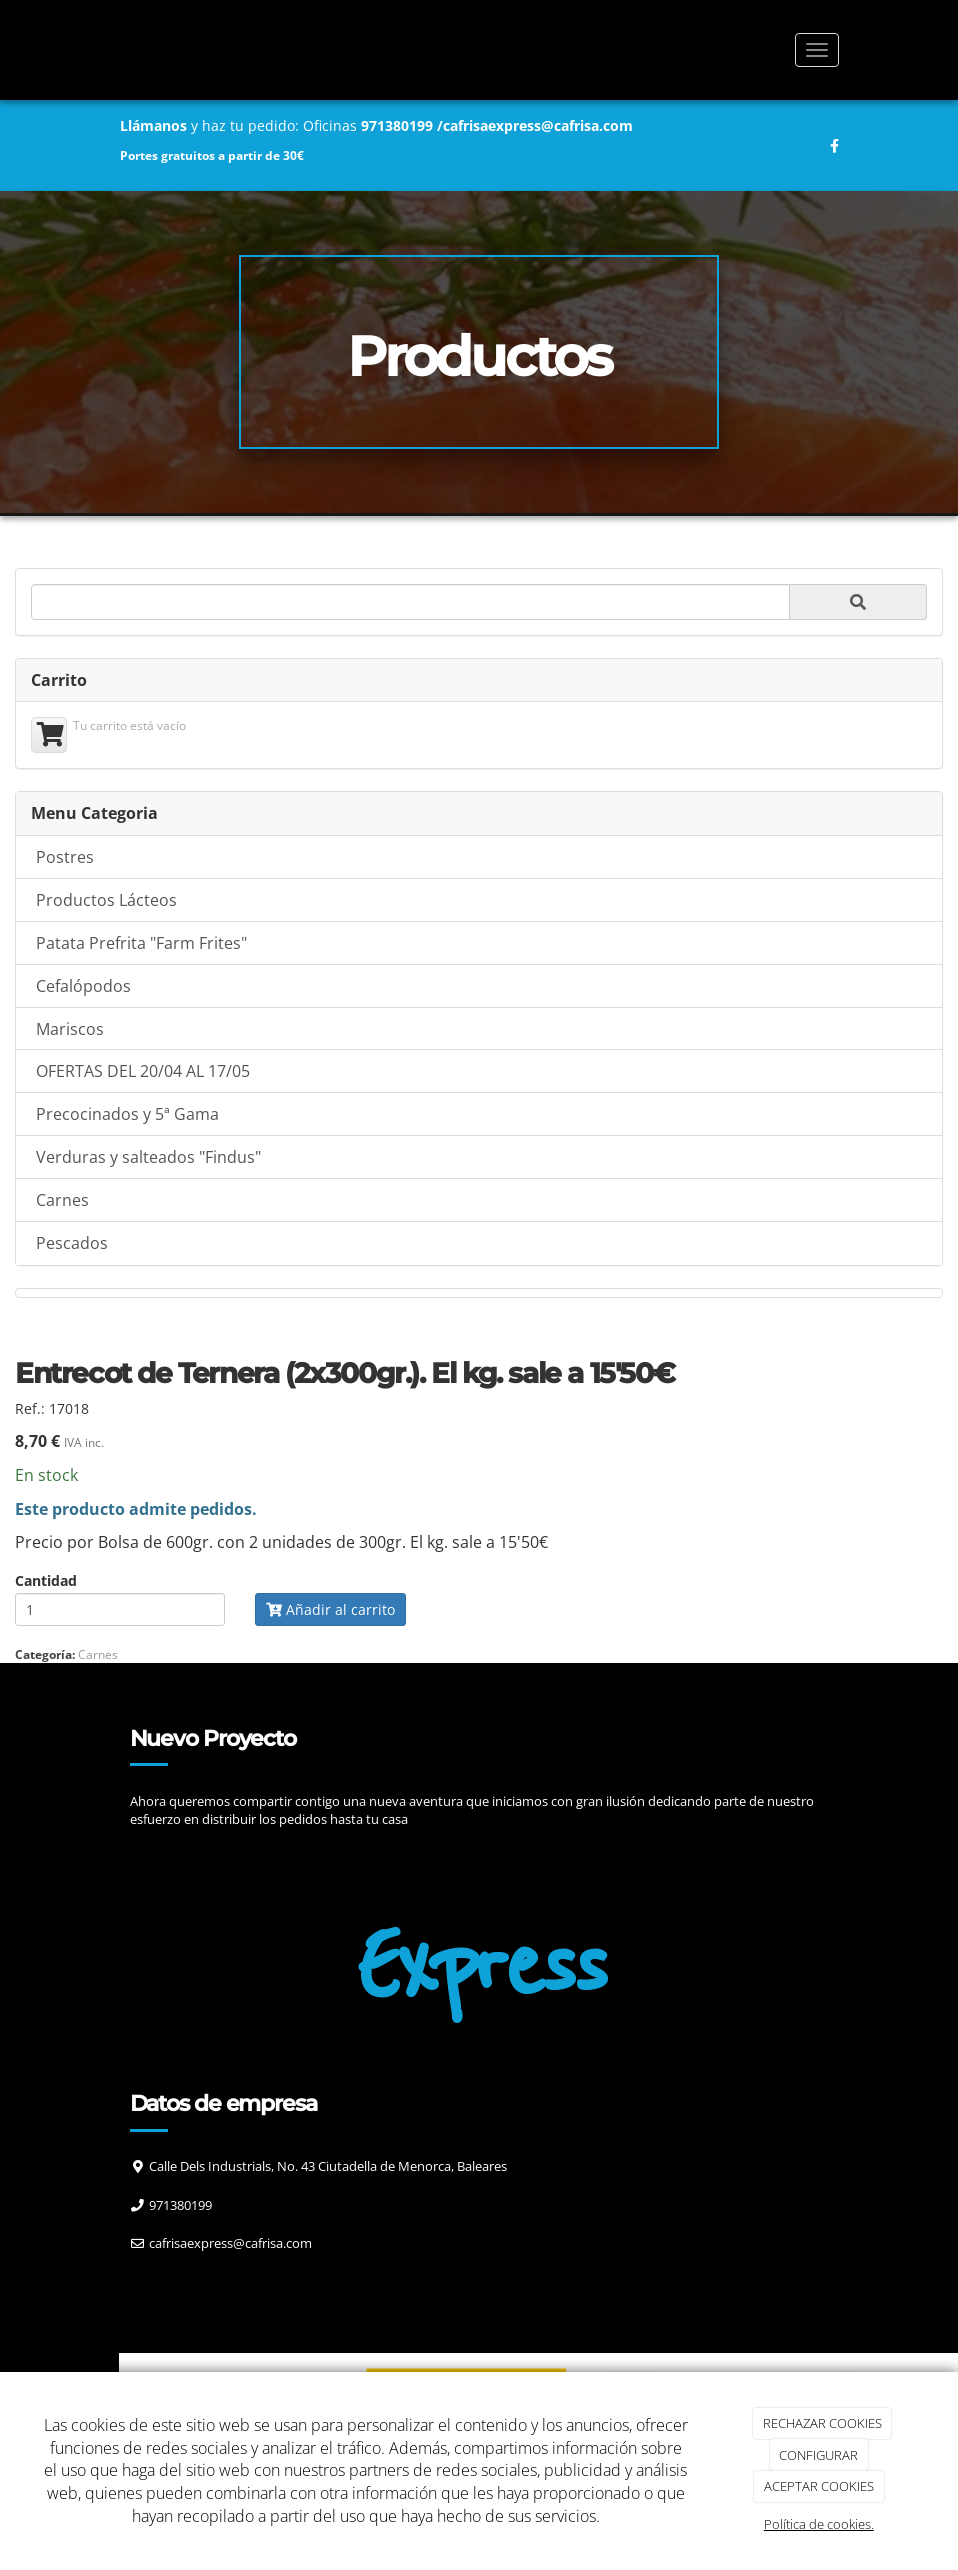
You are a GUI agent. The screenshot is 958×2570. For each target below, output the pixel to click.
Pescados (72, 1243)
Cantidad (46, 1581)
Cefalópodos (83, 986)
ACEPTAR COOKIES (819, 2486)
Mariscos (70, 1029)
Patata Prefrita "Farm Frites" (141, 943)
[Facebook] (152, 2282)
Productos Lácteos (106, 900)
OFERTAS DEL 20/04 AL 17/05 (143, 1071)
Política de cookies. (819, 2524)
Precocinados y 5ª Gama (127, 1114)
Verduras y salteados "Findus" (148, 1157)
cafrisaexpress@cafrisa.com (538, 125)
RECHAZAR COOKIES (822, 2423)
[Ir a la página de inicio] (99, 50)
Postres (65, 857)
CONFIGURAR (818, 2455)
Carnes (62, 1200)
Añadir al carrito (330, 1609)
